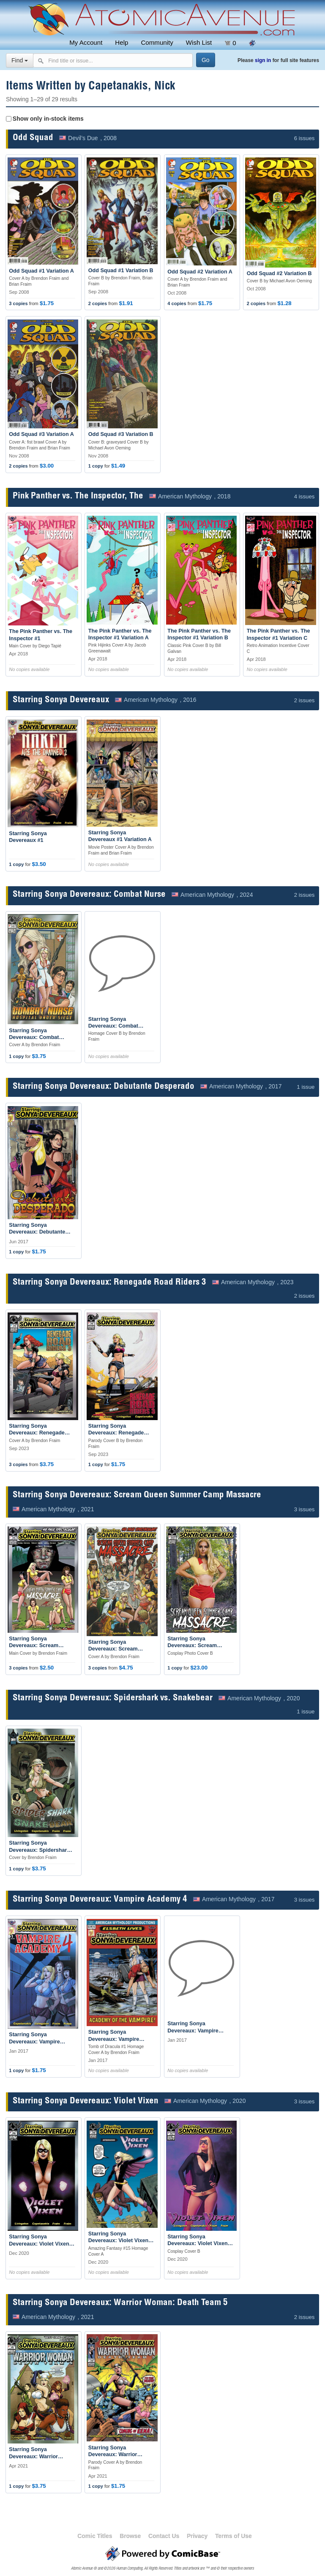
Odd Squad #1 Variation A (41, 271)
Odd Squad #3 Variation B (120, 434)
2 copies (97, 303)
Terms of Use (233, 2536)
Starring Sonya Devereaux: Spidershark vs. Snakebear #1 (39, 1850)
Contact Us (163, 2536)
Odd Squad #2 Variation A (199, 272)
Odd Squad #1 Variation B (120, 270)
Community (157, 42)
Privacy (197, 2536)
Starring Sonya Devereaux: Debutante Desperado (103, 1086)
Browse (130, 2536)
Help (121, 42)
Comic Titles (94, 2536)
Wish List (199, 42)
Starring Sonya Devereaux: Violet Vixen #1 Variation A (118, 2241)
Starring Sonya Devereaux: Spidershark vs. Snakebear (113, 1698)
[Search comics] (113, 60)
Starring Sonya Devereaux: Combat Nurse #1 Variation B (114, 1026)
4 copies (176, 303)
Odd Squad (33, 138)
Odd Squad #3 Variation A (41, 434)
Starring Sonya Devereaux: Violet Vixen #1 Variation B (197, 2244)
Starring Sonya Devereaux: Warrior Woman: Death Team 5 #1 (41, 2456)
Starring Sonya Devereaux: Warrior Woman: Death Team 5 (120, 2303)
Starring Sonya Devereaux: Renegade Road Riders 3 (109, 1282)
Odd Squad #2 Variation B (279, 273)
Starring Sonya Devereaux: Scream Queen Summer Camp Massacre (137, 1495)
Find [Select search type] (19, 60)
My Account (85, 42)
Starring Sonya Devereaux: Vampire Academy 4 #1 (34, 2041)
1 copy (95, 465)
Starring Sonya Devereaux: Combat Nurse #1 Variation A (34, 1037)
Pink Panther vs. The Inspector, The (78, 496)
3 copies (18, 303)
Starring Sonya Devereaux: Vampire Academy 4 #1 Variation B (199, 2030)
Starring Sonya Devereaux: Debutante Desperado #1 (37, 1232)
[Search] (205, 60)
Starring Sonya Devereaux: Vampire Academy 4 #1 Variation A (120, 2039)
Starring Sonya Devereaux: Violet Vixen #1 (39, 2244)
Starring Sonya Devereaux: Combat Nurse (89, 894)
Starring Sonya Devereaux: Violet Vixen (85, 2101)
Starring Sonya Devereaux (61, 700)
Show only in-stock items (48, 118)
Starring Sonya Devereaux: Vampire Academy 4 (100, 1899)
